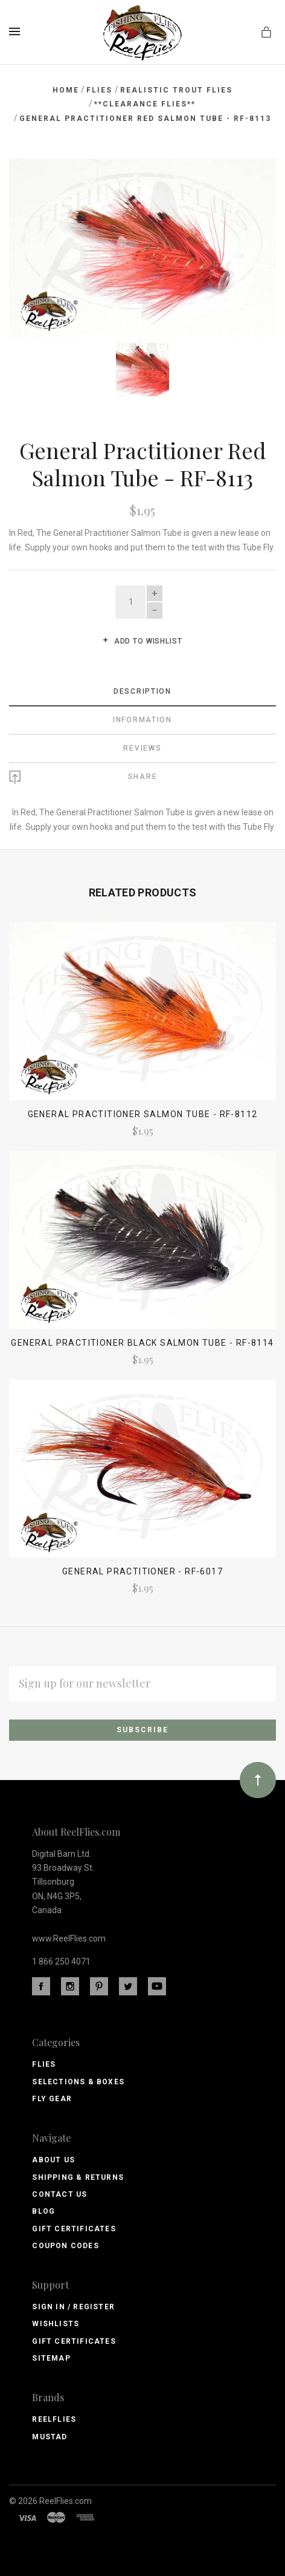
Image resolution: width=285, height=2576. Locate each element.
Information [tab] (142, 720)
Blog (43, 2211)
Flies (44, 2064)
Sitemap (51, 2358)
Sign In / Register (73, 2307)
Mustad (49, 2437)
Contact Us (59, 2194)
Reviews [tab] (142, 748)
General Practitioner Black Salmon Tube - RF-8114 (142, 1343)
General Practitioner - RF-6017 (142, 1571)
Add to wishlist (142, 641)
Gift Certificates (73, 2229)
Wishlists (55, 2324)
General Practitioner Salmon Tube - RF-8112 (143, 1114)
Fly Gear (52, 2099)
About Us (53, 2160)
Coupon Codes (65, 2246)
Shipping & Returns (78, 2177)
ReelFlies (54, 2419)
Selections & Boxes (78, 2082)
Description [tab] (142, 691)
